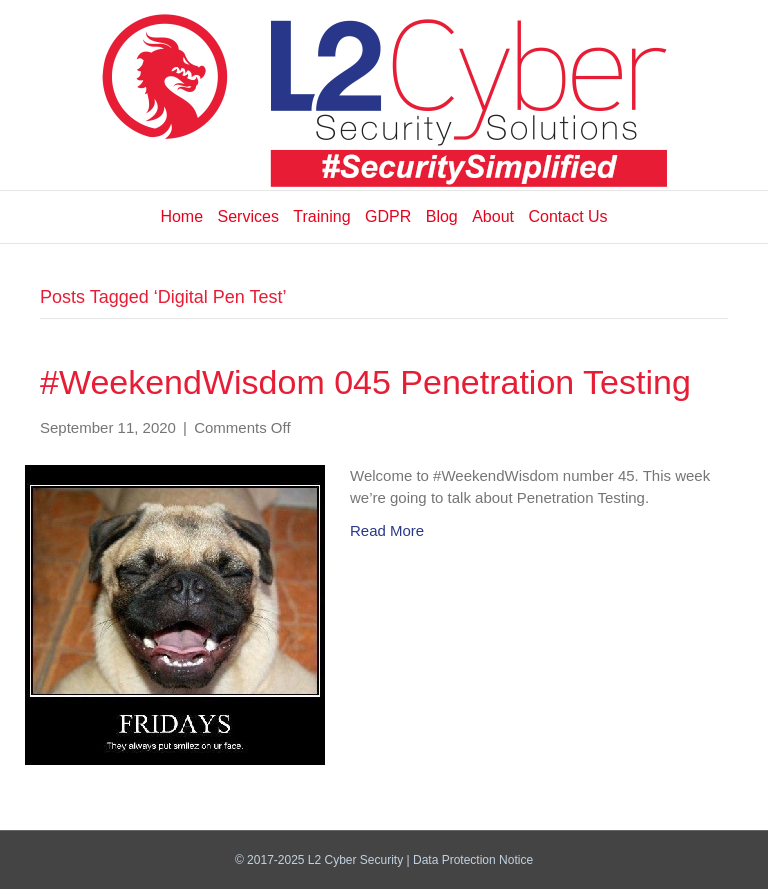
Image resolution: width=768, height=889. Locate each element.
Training (321, 216)
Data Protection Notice (473, 860)
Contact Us (567, 216)
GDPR (388, 216)
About (493, 216)
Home (181, 216)
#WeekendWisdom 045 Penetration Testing (365, 382)
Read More (387, 530)
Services (248, 216)
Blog (442, 216)
